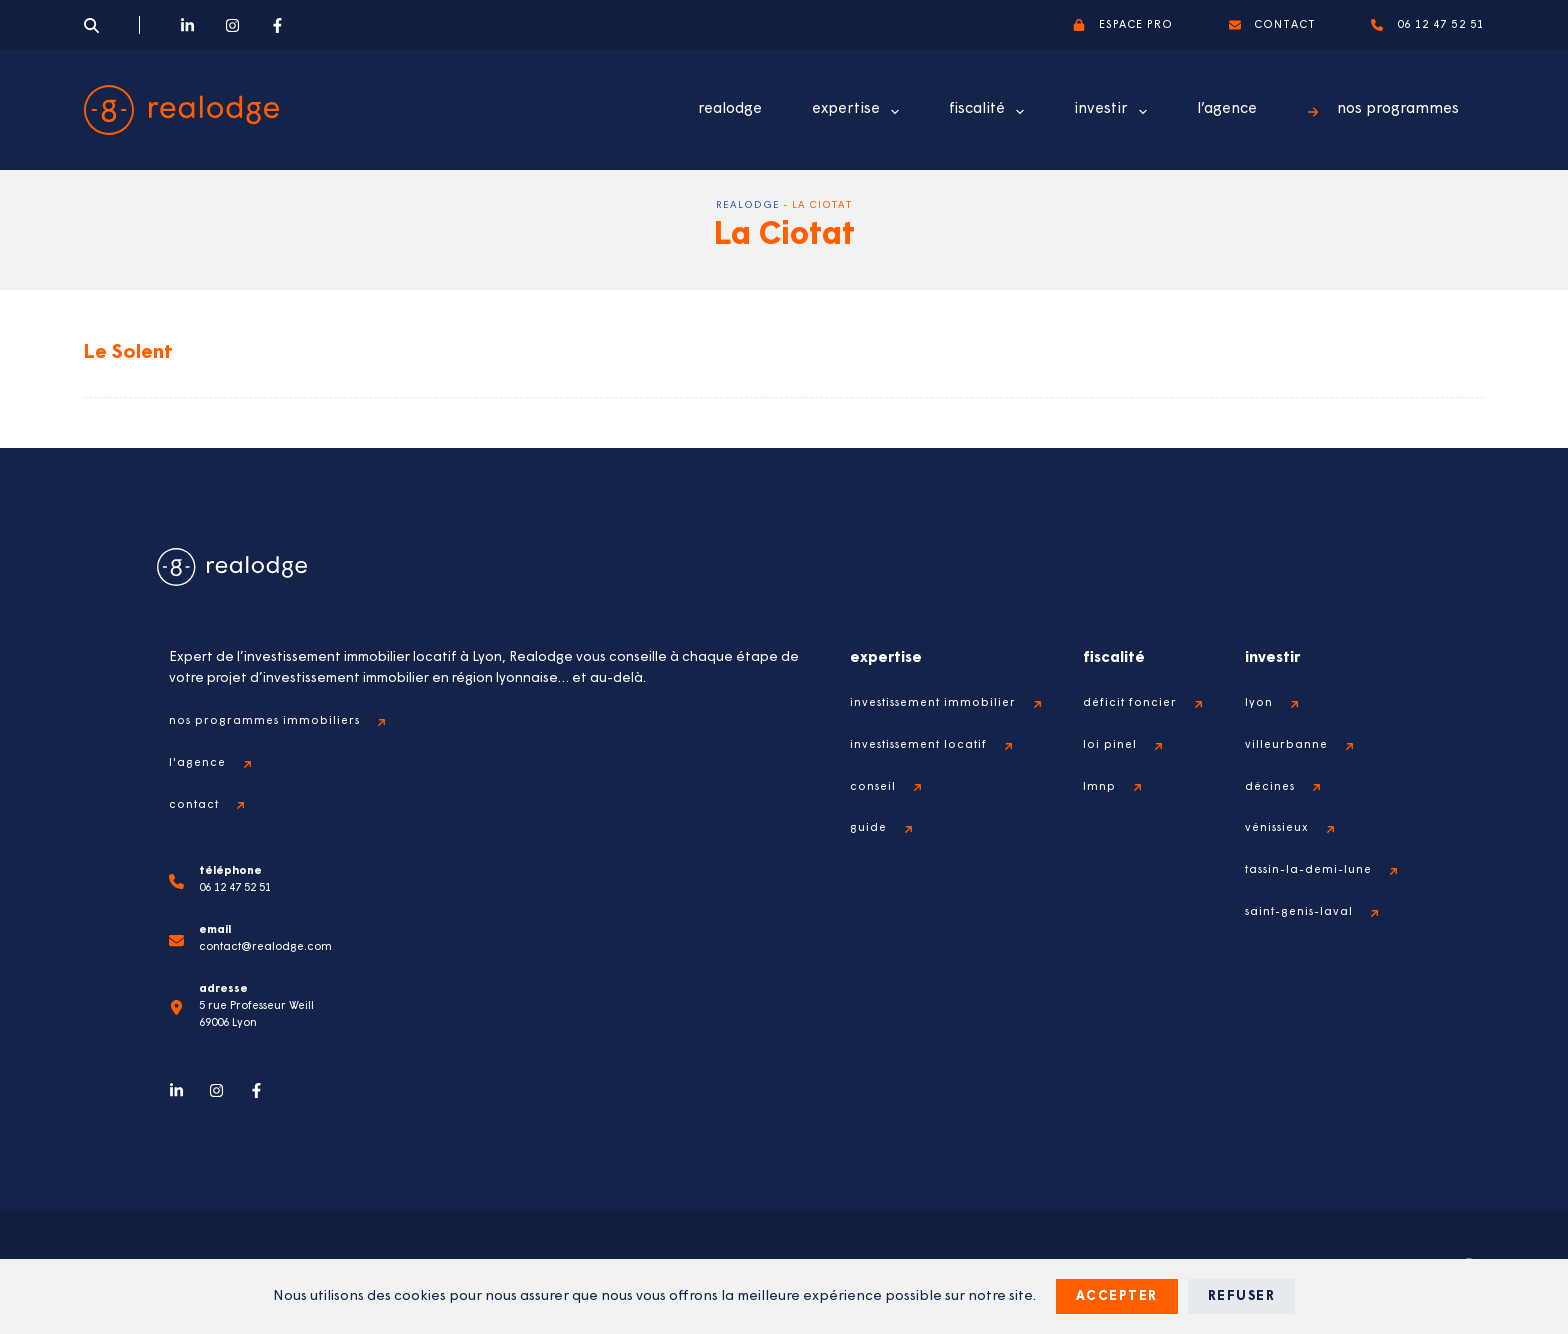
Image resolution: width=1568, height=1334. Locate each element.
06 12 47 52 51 (1427, 25)
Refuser (1242, 1296)
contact (1273, 25)
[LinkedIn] (187, 25)
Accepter (1117, 1296)
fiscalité (990, 112)
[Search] (91, 25)
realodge (730, 109)
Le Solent (129, 353)
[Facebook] (277, 25)
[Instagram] (232, 25)
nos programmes (1383, 110)
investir (1114, 112)
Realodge (748, 205)
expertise (859, 112)
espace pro (1123, 25)
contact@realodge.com (265, 947)
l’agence (1227, 109)
